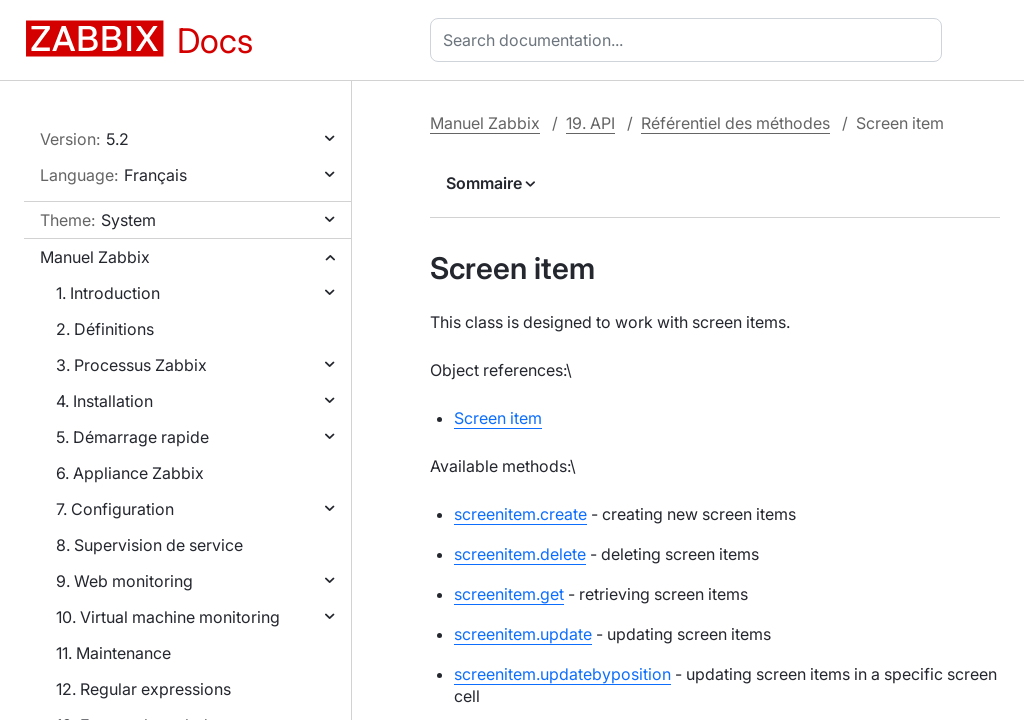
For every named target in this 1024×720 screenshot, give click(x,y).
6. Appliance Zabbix (130, 473)
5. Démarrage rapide (132, 437)
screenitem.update (523, 634)
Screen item (498, 418)
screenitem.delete (520, 554)
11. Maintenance (113, 653)
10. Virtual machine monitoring (168, 617)
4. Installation (104, 401)
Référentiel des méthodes (735, 123)
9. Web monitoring (124, 581)
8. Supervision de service (149, 545)
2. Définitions (105, 329)
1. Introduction (108, 293)
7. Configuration (115, 509)
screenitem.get (509, 594)
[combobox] (690, 40)
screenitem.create (520, 514)
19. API (590, 123)
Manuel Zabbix (95, 257)
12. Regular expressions (143, 689)
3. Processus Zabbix (131, 365)
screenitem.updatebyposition (562, 674)
